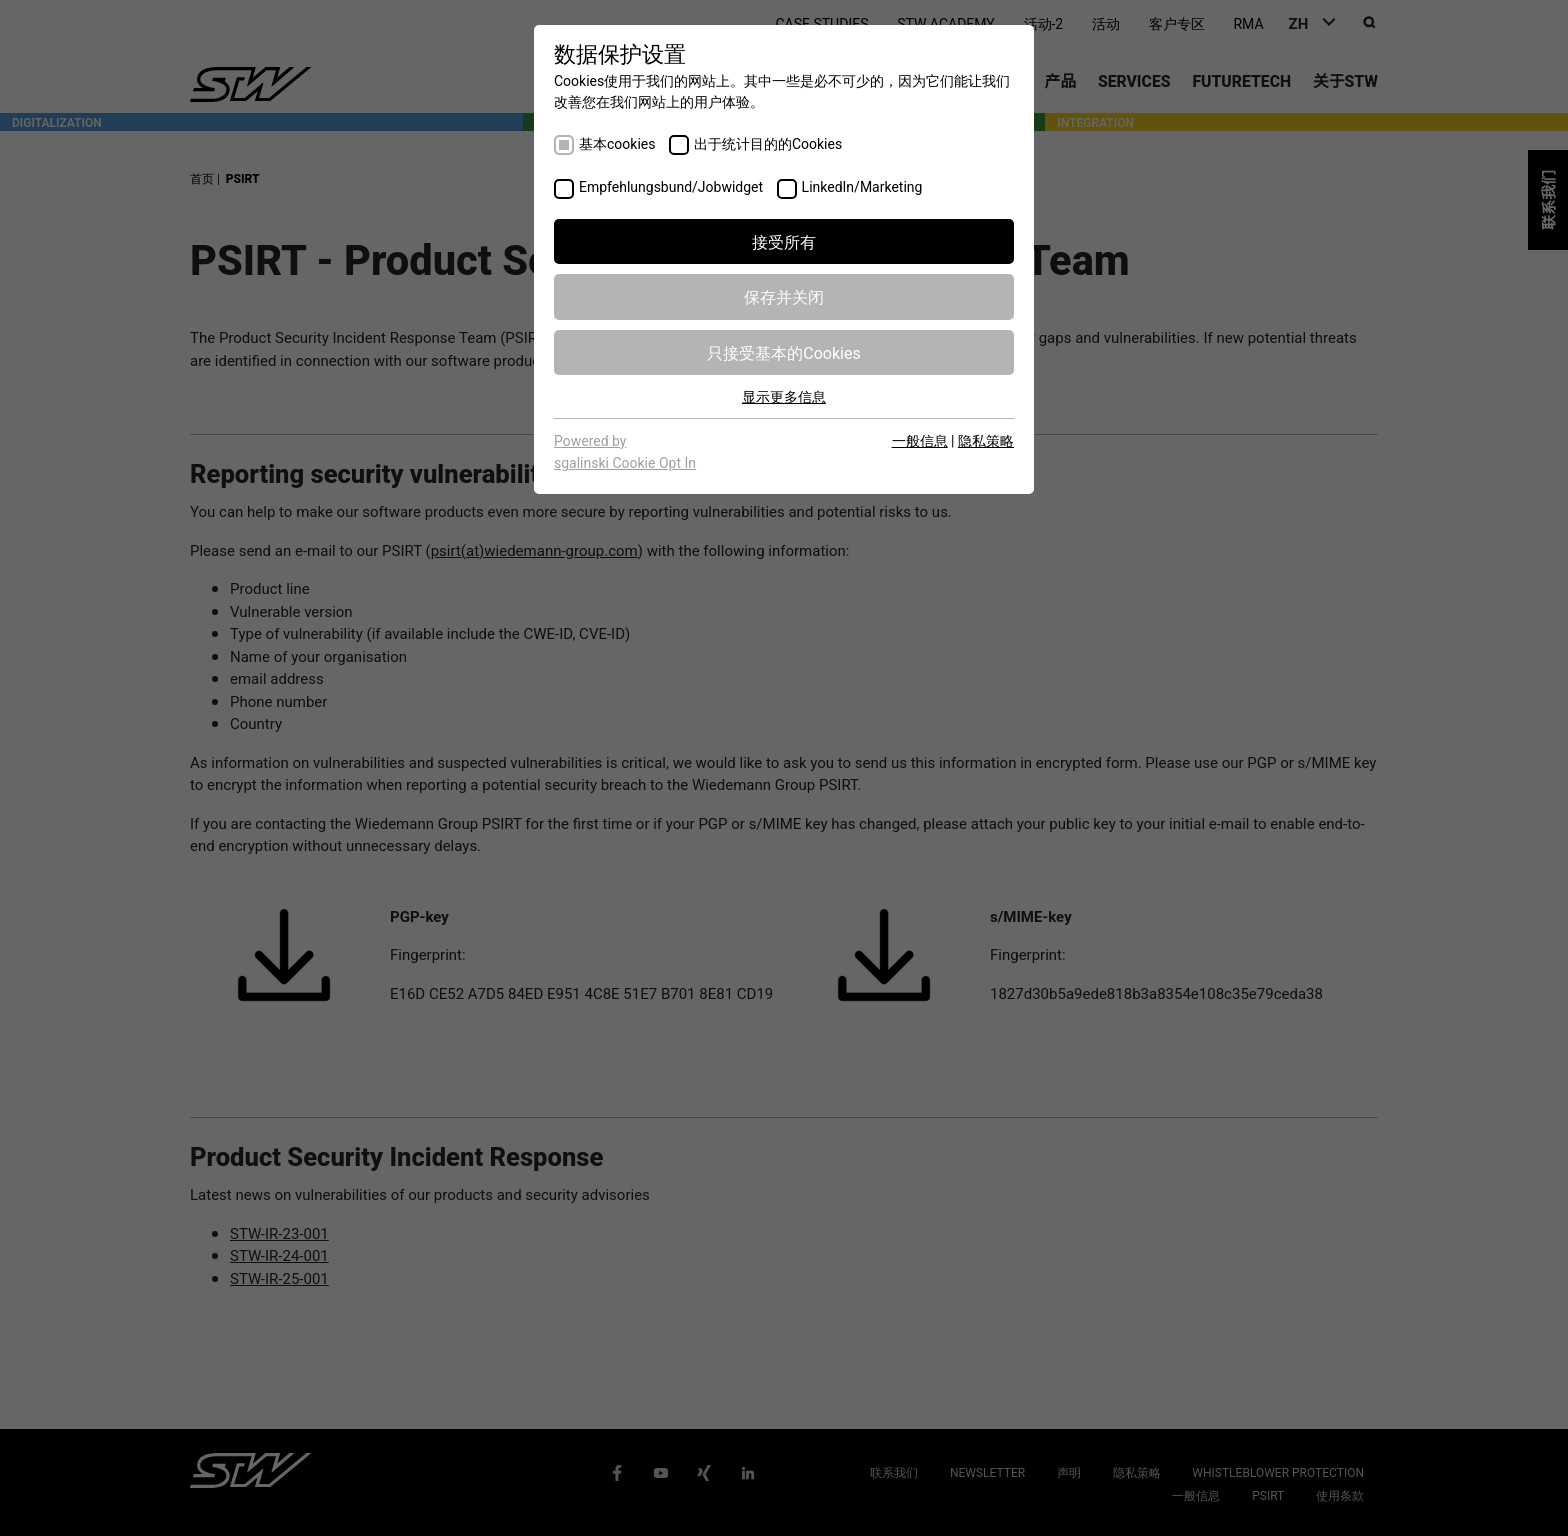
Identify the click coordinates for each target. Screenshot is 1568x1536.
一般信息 (920, 440)
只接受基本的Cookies (783, 352)
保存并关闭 (784, 296)
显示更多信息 (784, 396)
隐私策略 (986, 440)
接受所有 (784, 241)
